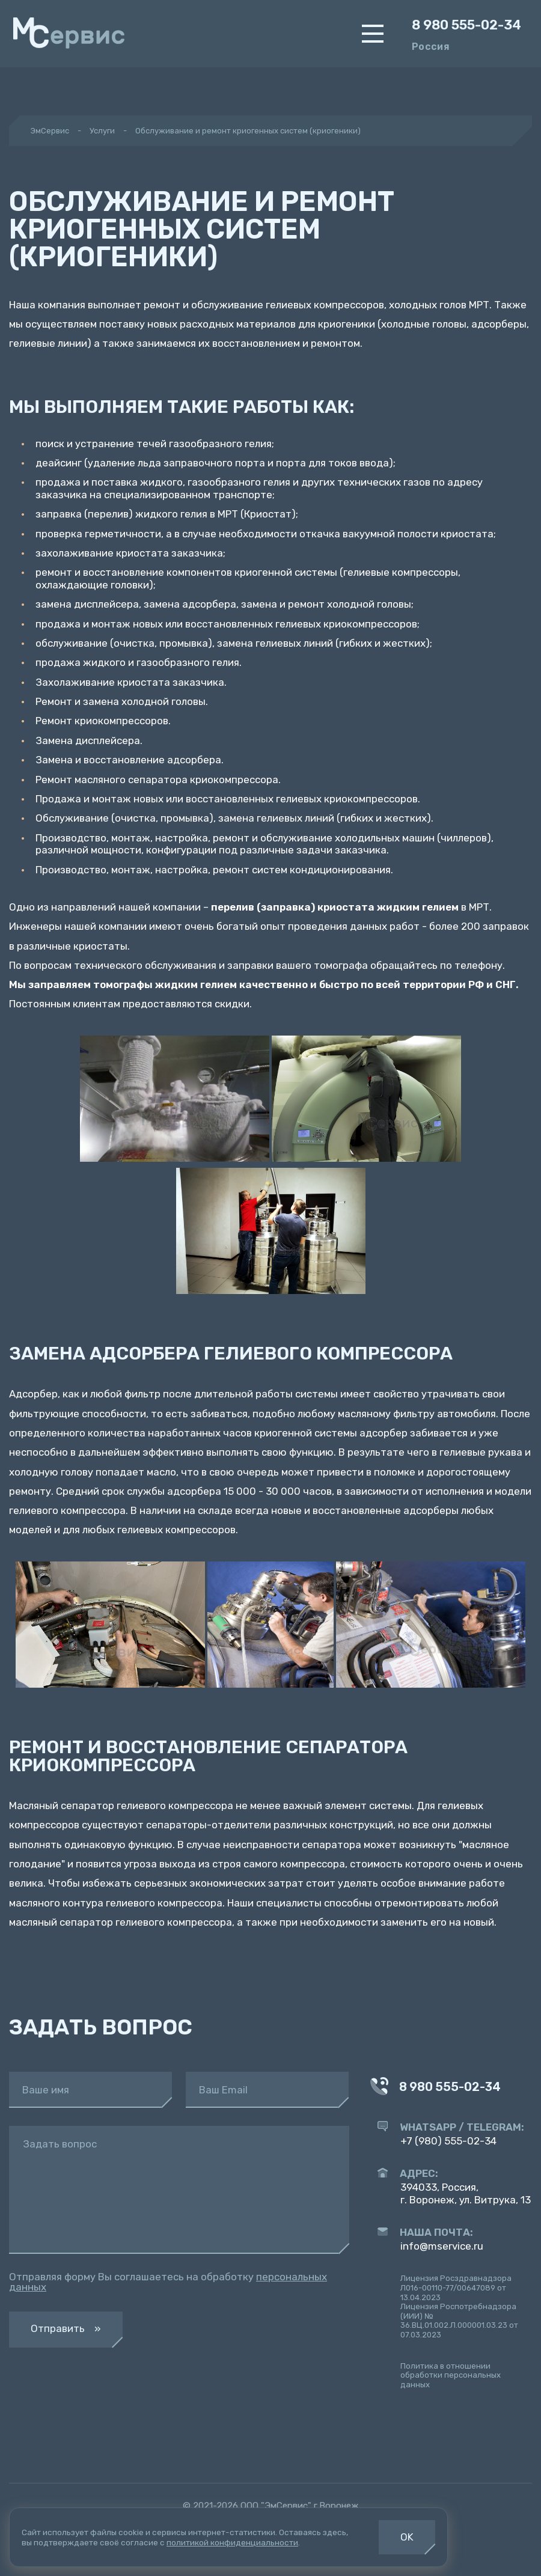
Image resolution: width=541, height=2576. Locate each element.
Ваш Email (223, 2090)
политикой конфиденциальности (232, 2542)
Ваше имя (45, 2090)
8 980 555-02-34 (466, 25)
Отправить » (66, 2328)
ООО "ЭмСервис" (275, 2505)
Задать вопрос (60, 2144)
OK (407, 2537)
